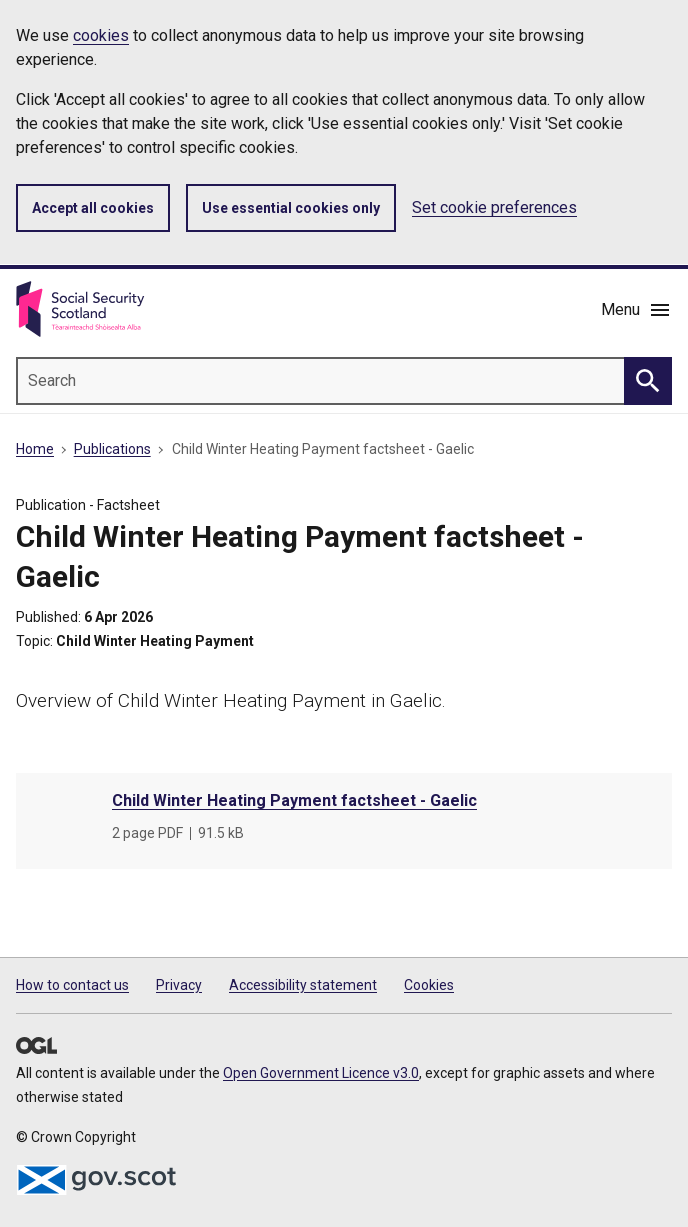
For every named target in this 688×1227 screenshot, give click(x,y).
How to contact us (72, 985)
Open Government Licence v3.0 (321, 1073)
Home (35, 449)
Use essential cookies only (291, 208)
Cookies (429, 985)
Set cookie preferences (494, 207)
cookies (101, 35)
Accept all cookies (93, 208)
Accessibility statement (303, 985)
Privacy (179, 985)
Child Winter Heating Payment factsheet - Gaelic (294, 800)
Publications (112, 449)
